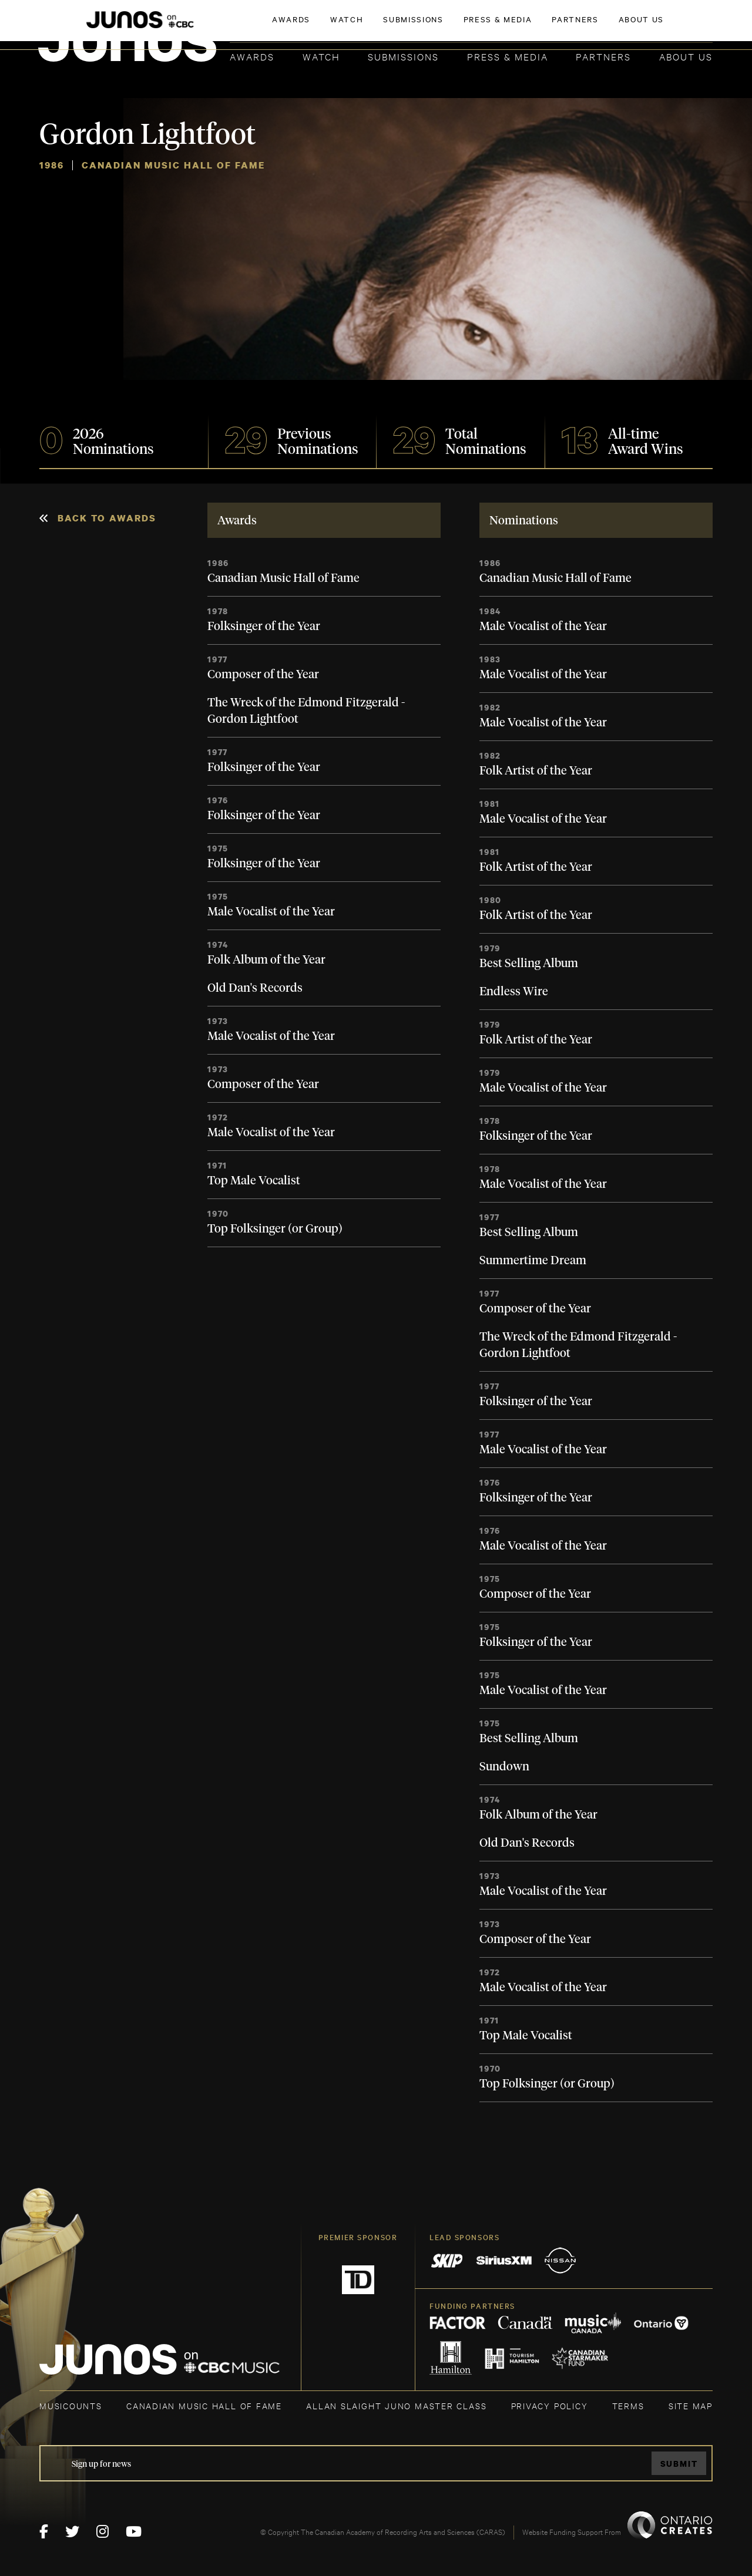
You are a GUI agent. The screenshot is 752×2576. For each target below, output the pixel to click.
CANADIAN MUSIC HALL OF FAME (204, 2405)
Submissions (403, 56)
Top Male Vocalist (253, 1181)
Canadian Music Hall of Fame (283, 578)
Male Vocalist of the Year (271, 912)
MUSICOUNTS (70, 2405)
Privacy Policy (549, 2405)
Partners (603, 56)
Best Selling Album (528, 963)
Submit (679, 2463)
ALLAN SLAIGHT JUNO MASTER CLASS (396, 2405)
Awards (252, 56)
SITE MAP (691, 2405)
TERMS (628, 2405)
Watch (321, 56)
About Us (686, 56)
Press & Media (507, 56)
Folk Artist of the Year (535, 771)
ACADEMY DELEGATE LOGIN (657, 27)
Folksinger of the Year (263, 626)
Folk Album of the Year (266, 960)
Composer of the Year (263, 675)
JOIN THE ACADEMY (549, 27)
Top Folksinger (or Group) (275, 1229)
